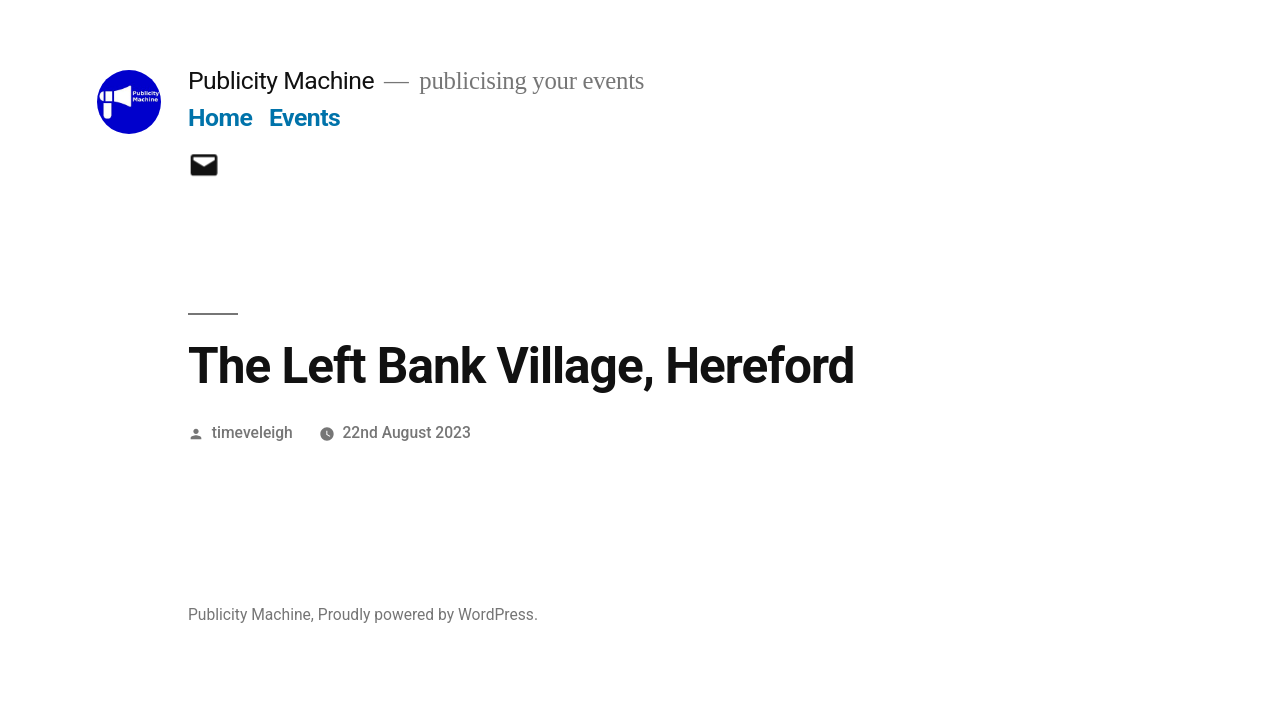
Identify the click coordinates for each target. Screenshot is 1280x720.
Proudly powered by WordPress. (428, 614)
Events (304, 117)
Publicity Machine (281, 80)
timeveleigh (252, 432)
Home (220, 117)
